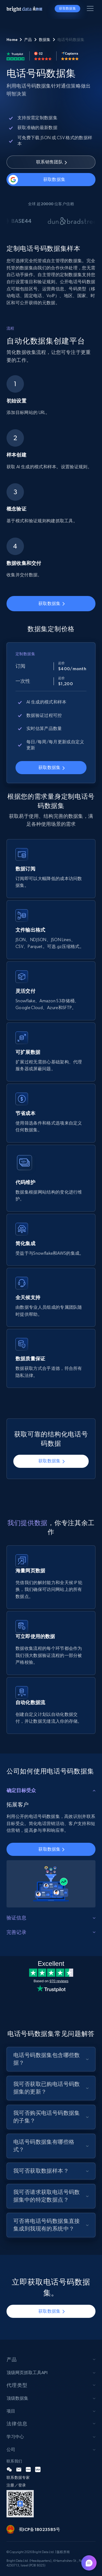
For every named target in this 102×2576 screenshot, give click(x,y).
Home (12, 39)
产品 (28, 39)
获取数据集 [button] (67, 8)
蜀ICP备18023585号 (39, 2529)
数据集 (45, 39)
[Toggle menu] (91, 9)
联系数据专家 (18, 2477)
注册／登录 (16, 2485)
